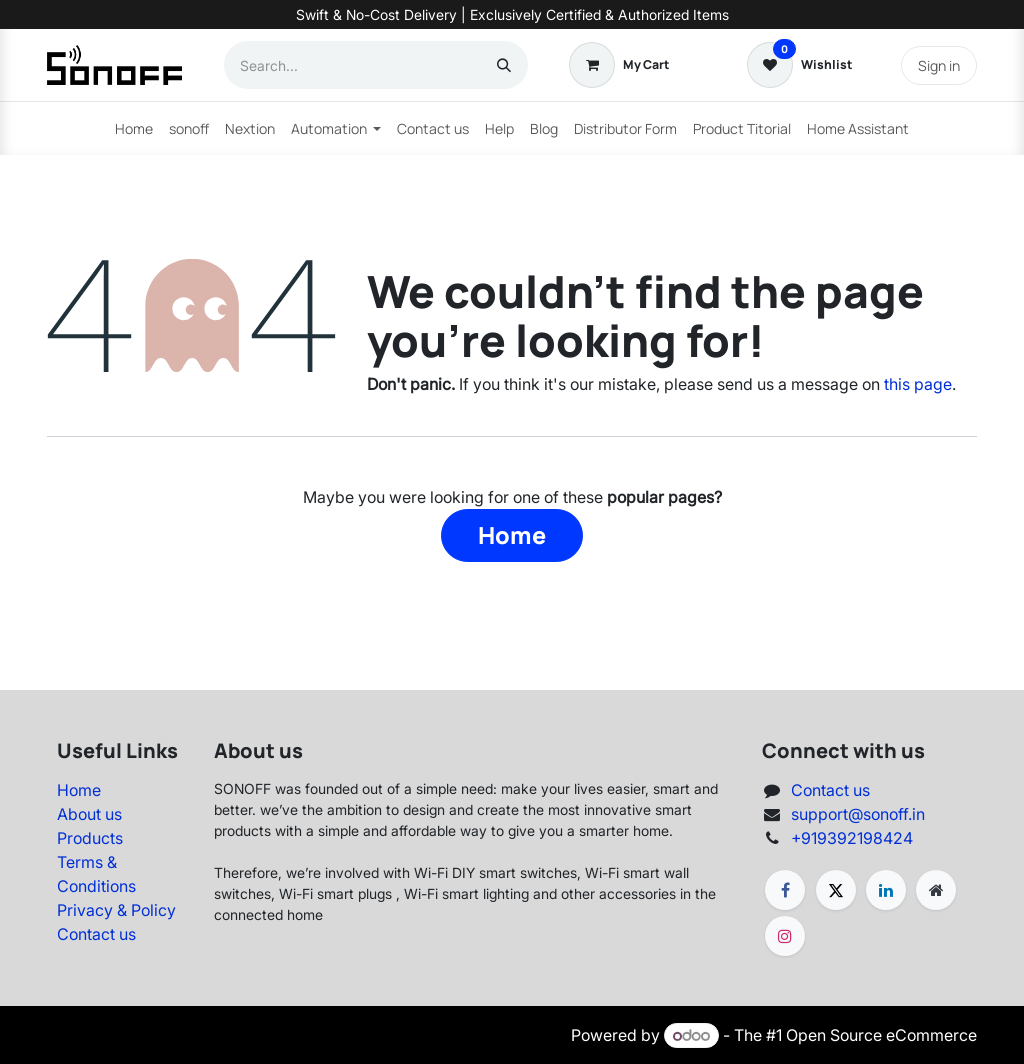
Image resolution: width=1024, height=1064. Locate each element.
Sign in (939, 65)
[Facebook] (785, 890)
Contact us (96, 934)
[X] (836, 890)
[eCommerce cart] (619, 65)
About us (89, 814)
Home (512, 535)
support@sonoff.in (858, 814)
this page (918, 384)
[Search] (504, 65)
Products (90, 838)
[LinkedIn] (886, 890)
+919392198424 (852, 838)
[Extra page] (936, 890)
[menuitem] (134, 128)
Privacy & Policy (116, 910)
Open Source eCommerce (881, 1035)
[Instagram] (785, 936)
